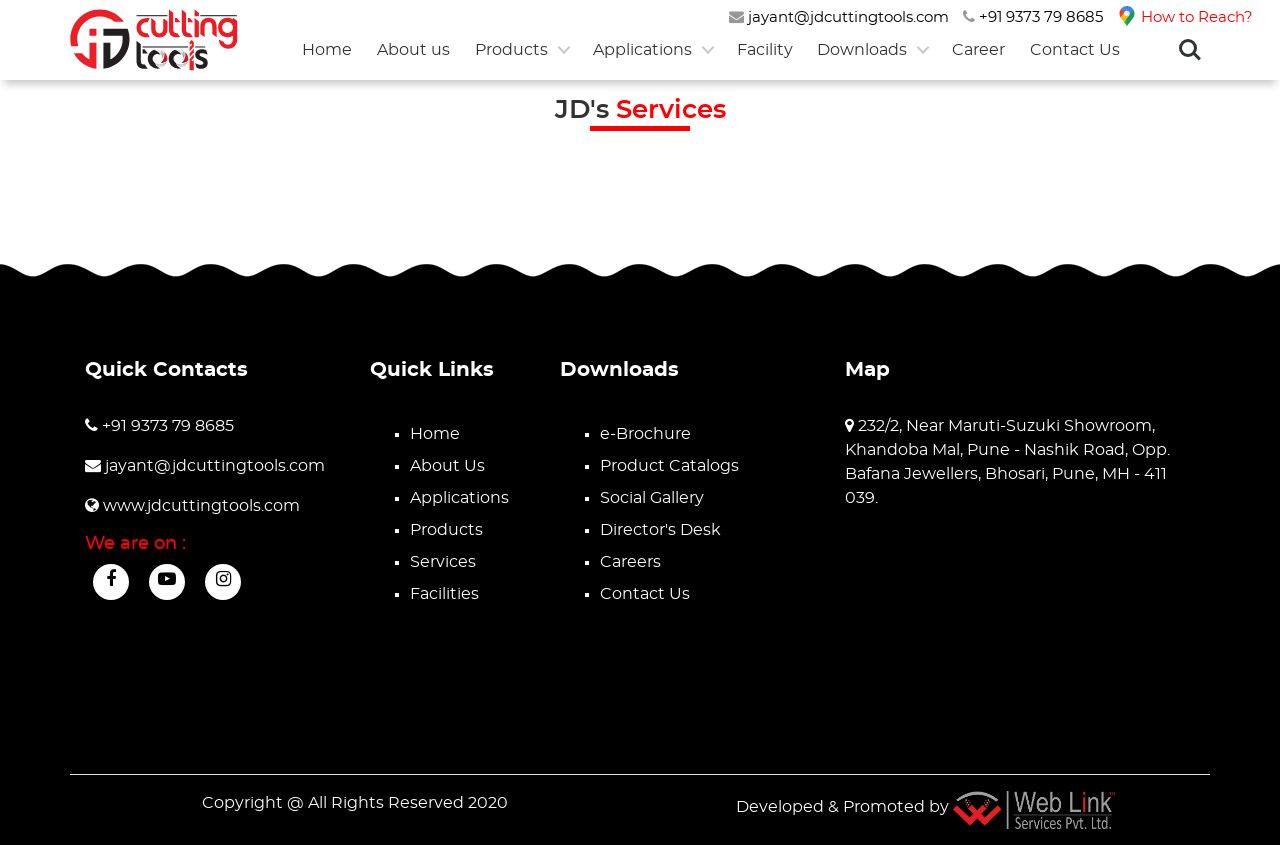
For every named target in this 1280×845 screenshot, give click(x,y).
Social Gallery (652, 498)
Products (511, 50)
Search (1190, 50)
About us (413, 50)
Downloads (862, 50)
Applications (642, 50)
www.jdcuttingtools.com (192, 506)
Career (978, 50)
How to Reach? (1185, 17)
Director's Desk (660, 530)
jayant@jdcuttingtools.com (839, 17)
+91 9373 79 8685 (1033, 17)
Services (443, 562)
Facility (765, 50)
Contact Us (1075, 50)
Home (327, 50)
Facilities (444, 594)
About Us (447, 466)
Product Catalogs (669, 466)
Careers (630, 562)
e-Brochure (645, 434)
